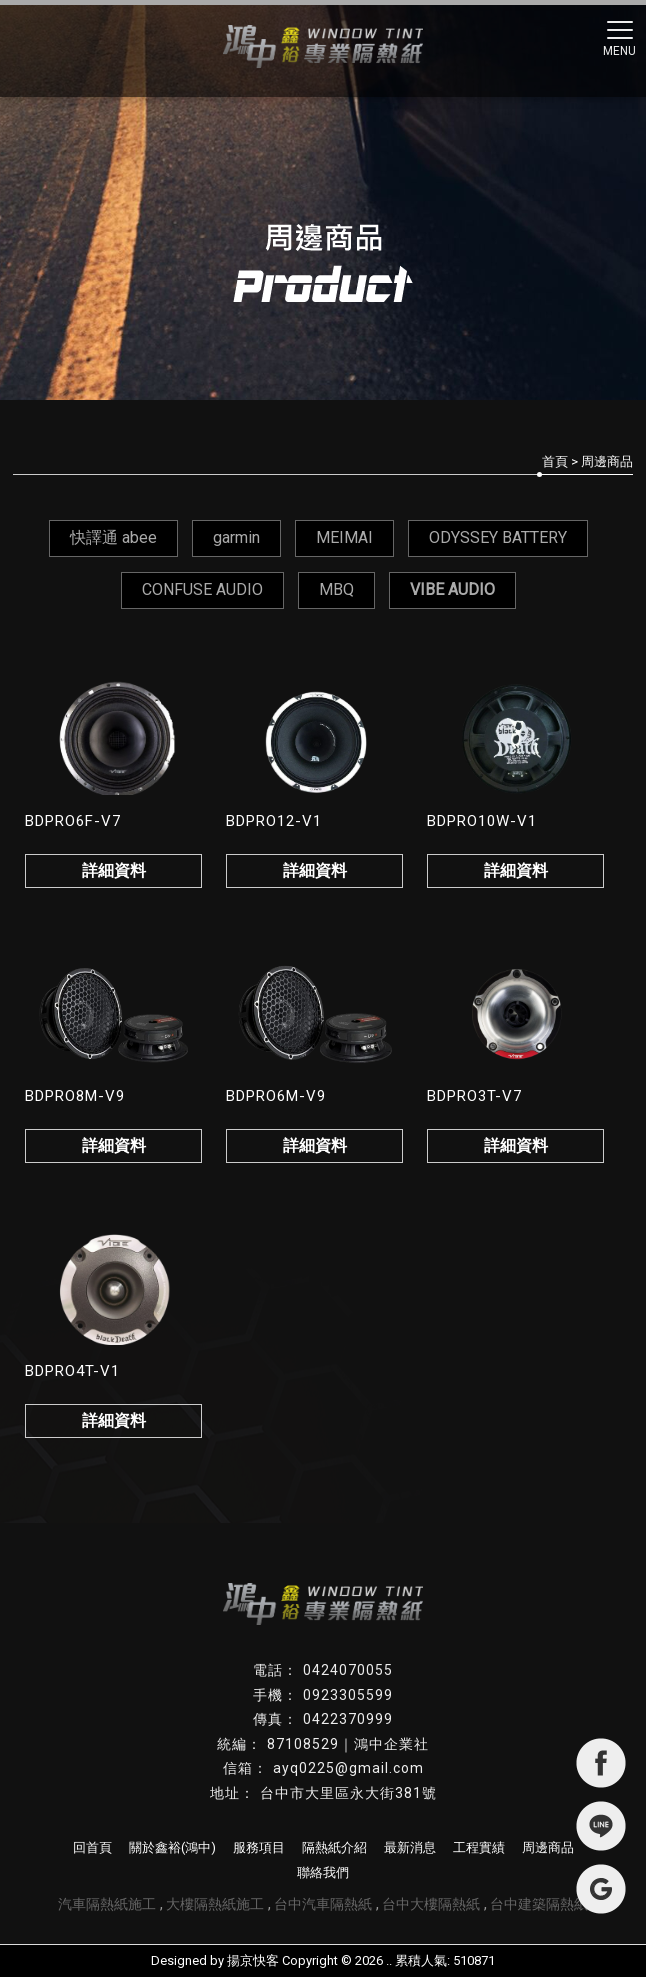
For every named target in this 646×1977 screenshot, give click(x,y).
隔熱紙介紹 (334, 1847)
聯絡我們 (323, 1872)
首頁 (555, 461)
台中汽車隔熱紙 (323, 1904)
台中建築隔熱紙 (539, 1904)
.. (389, 1960)
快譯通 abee (113, 537)
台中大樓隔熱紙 (431, 1904)
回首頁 (92, 1847)
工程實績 (479, 1847)
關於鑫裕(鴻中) (172, 1847)
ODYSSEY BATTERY (498, 537)
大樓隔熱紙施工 (215, 1904)
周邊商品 (548, 1847)
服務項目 (259, 1847)
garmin (236, 537)
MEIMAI (344, 537)
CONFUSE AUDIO (202, 589)
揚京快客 (253, 1960)
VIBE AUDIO (452, 589)
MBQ (336, 589)
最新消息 (410, 1847)
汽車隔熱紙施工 (107, 1904)
